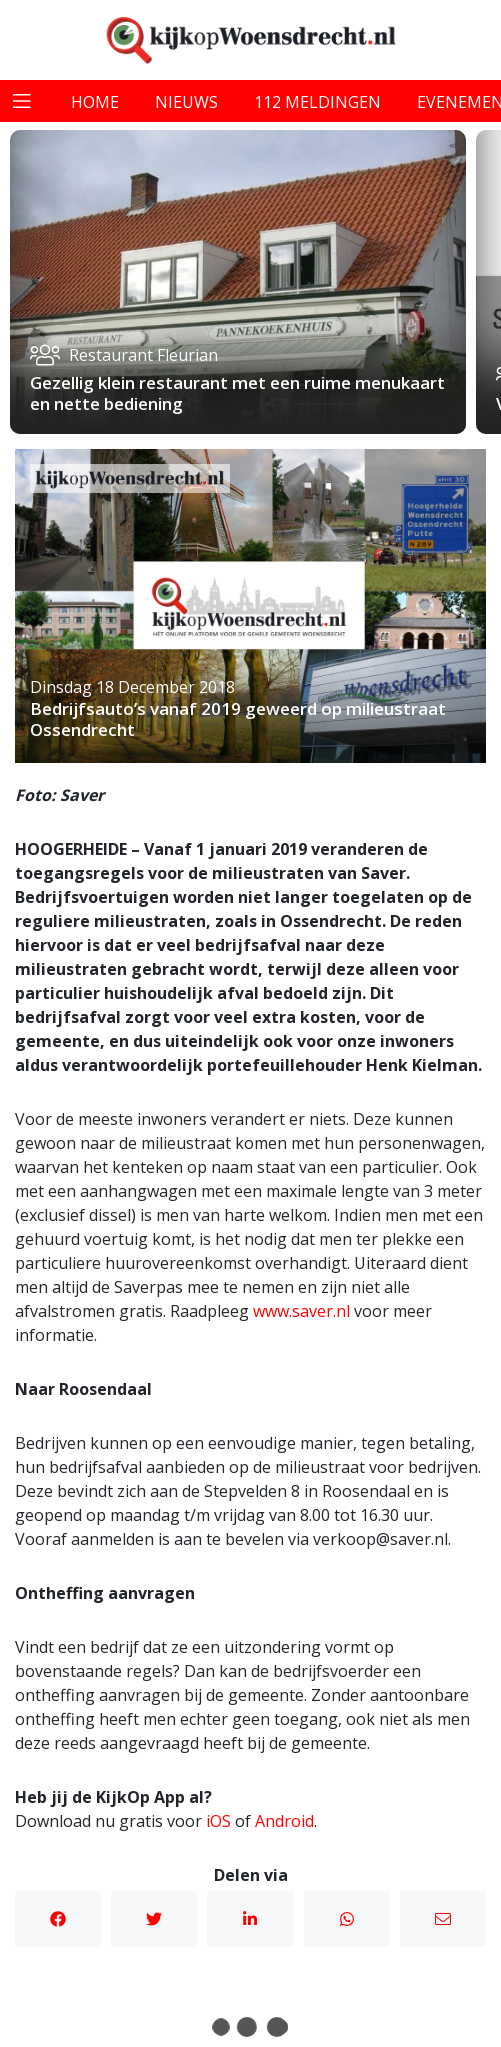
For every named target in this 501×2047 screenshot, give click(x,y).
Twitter (154, 1919)
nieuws (186, 102)
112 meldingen (317, 102)
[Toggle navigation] (22, 101)
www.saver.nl (303, 1311)
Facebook (58, 1919)
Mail (443, 1919)
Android (284, 1821)
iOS (218, 1821)
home (95, 102)
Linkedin (250, 1919)
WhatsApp (347, 1919)
